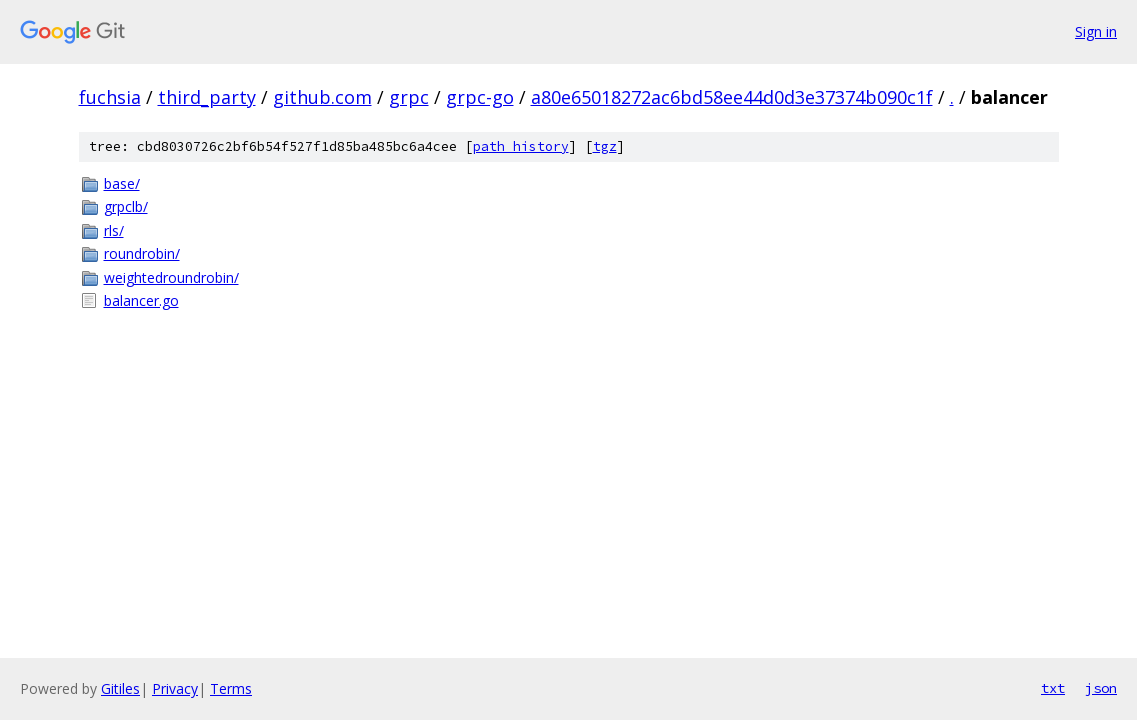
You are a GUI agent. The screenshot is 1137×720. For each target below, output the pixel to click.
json (1101, 688)
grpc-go (480, 97)
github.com (322, 97)
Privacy (175, 688)
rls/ (114, 230)
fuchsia (110, 97)
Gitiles (120, 688)
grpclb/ (126, 206)
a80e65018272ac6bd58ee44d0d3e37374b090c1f (732, 97)
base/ (122, 183)
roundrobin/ (142, 253)
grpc (409, 97)
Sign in (1096, 31)
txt (1053, 688)
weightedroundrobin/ (171, 277)
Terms (231, 688)
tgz (605, 146)
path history (521, 146)
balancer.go (141, 300)
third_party (207, 97)
